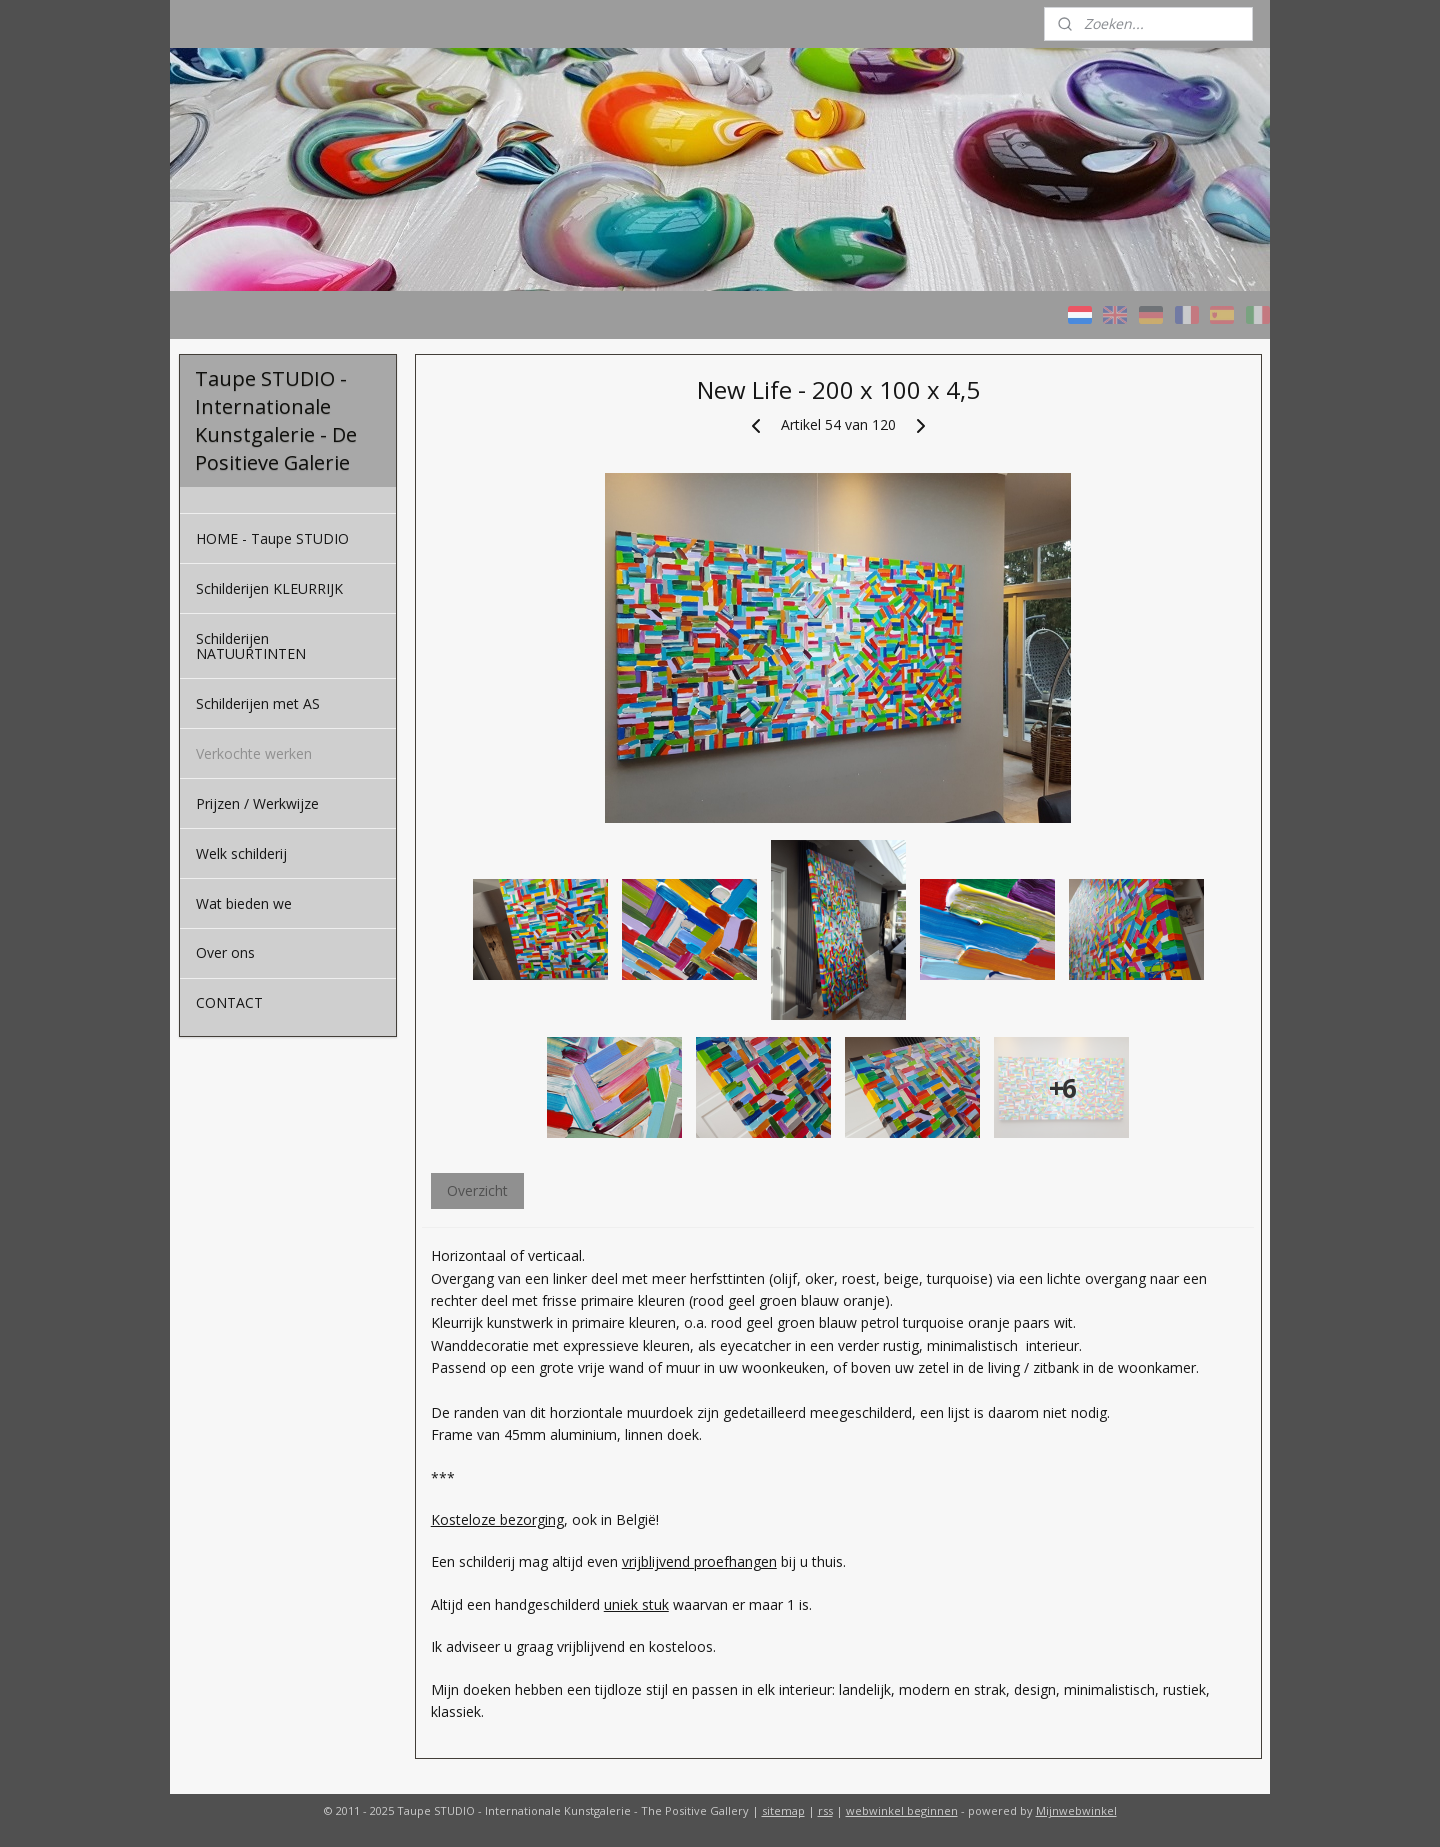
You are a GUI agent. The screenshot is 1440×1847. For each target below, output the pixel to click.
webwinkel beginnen (902, 1810)
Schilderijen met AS (258, 703)
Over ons (225, 952)
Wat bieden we (244, 903)
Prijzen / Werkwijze (257, 803)
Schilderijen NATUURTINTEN (251, 646)
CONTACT (229, 1002)
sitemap (783, 1810)
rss (825, 1810)
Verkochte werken (254, 753)
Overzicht (476, 1190)
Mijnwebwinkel (1076, 1810)
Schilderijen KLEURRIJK (269, 588)
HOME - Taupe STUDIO (272, 538)
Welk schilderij (241, 853)
